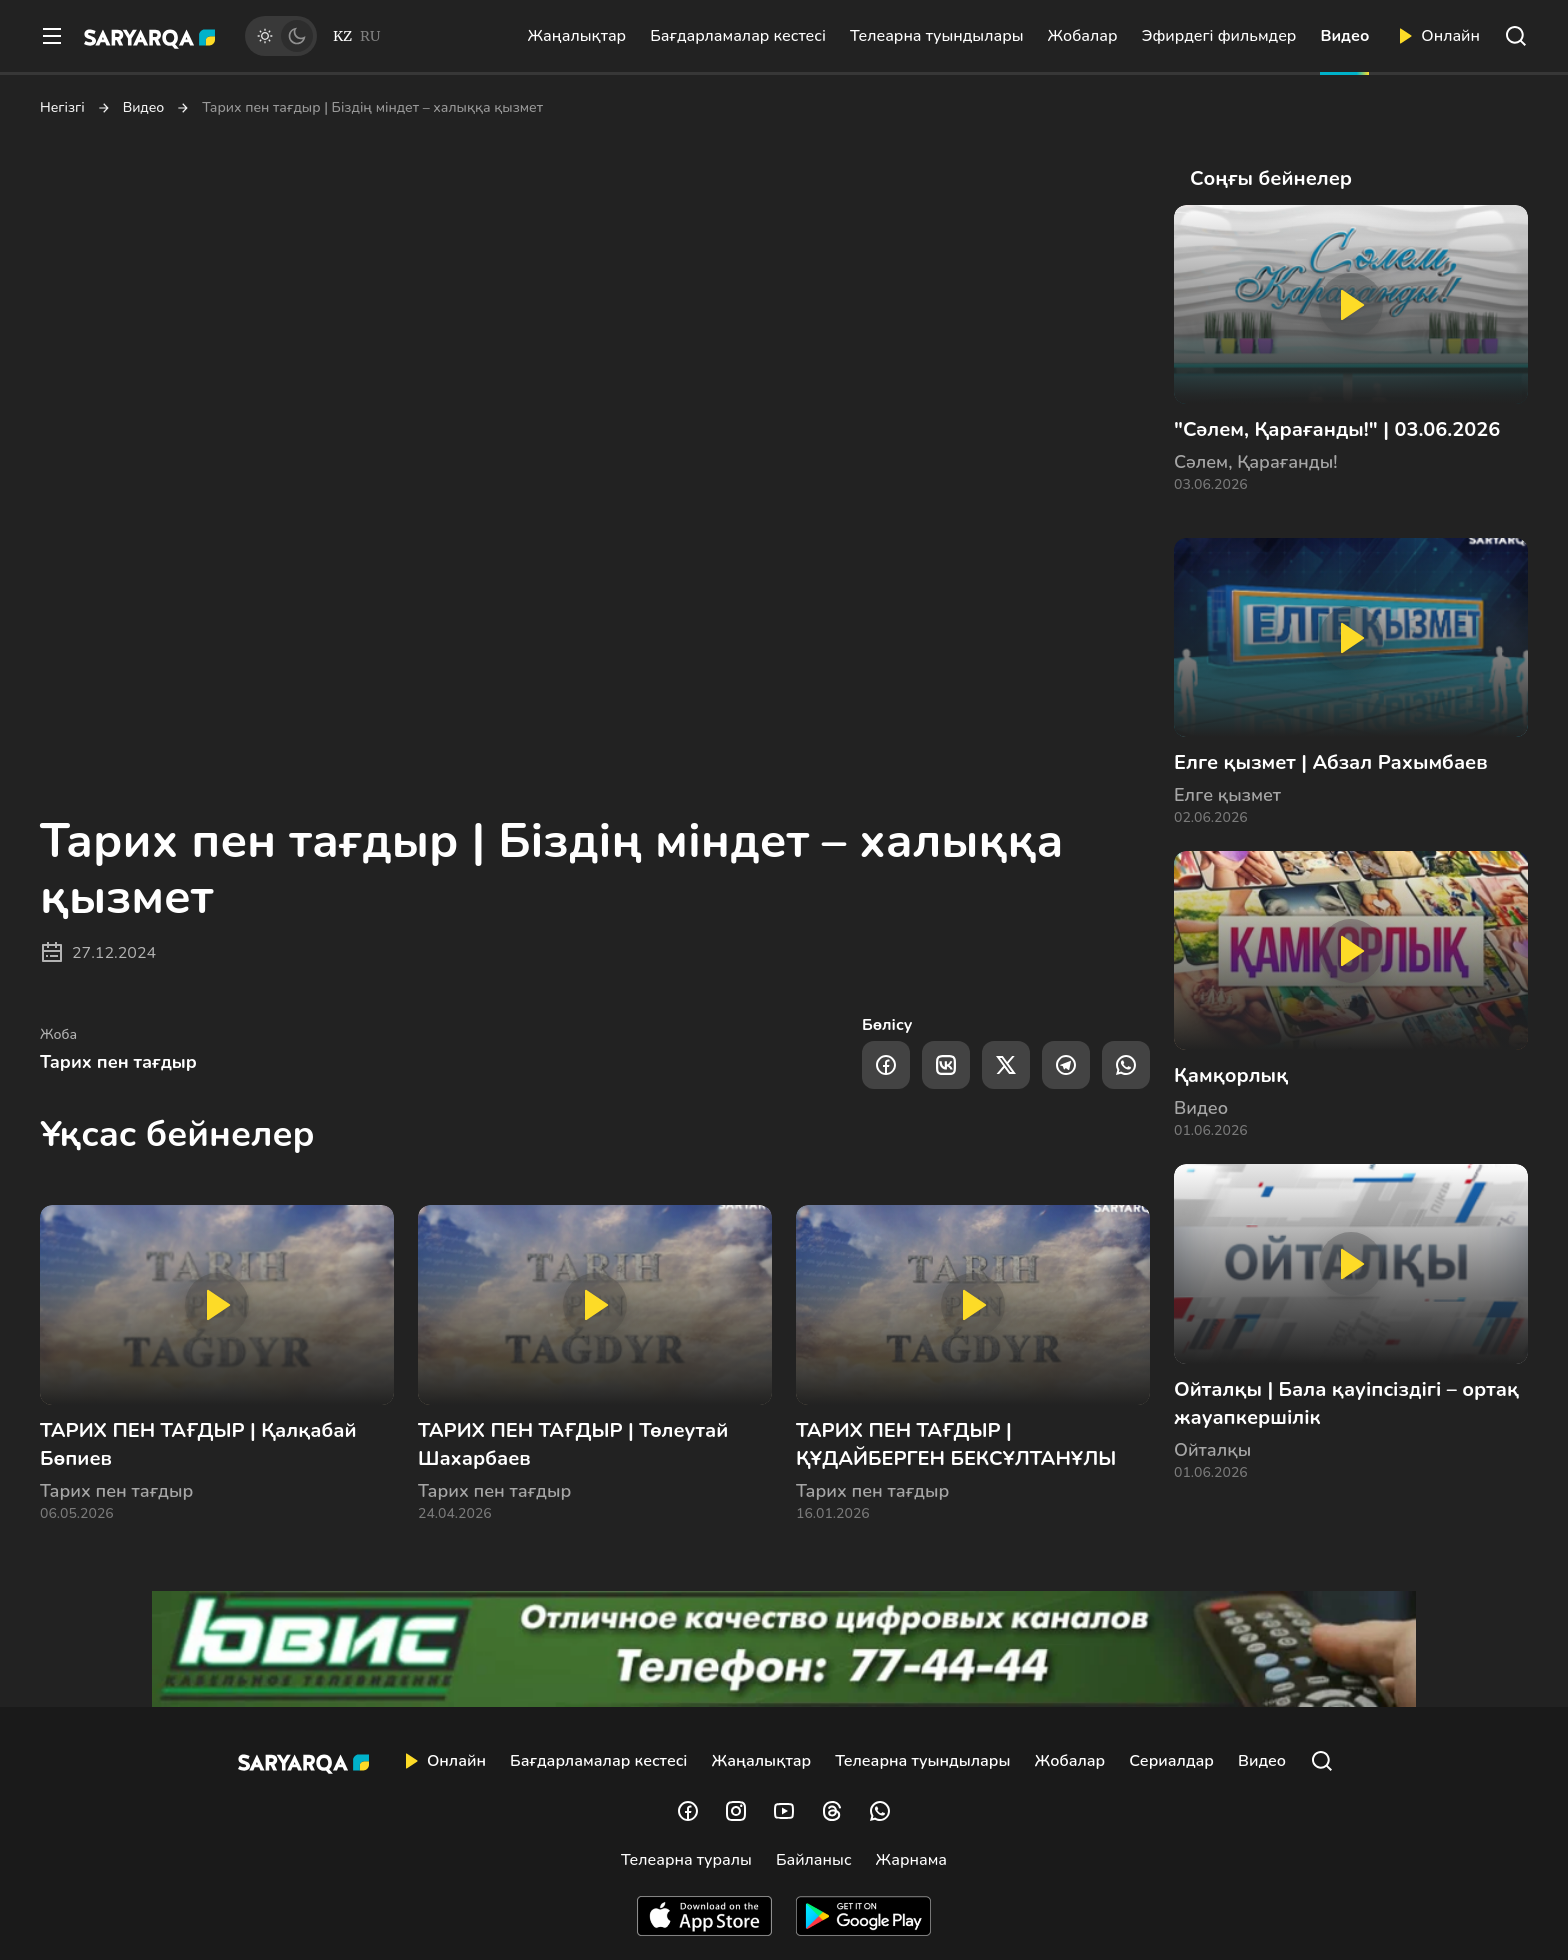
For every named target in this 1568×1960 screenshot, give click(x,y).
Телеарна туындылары (937, 36)
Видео (1344, 36)
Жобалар (1083, 36)
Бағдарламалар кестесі (738, 36)
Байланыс (814, 1860)
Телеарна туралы (686, 1860)
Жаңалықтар (576, 36)
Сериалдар (1171, 1761)
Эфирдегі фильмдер (1219, 36)
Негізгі (62, 108)
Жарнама (911, 1860)
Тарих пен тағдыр (118, 1062)
